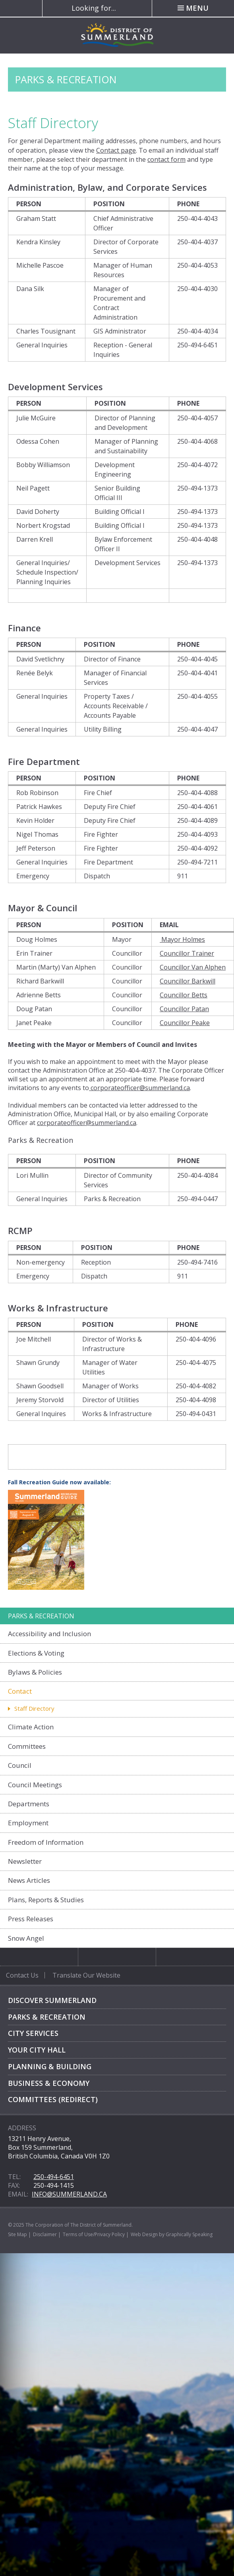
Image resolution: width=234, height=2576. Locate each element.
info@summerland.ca (69, 2194)
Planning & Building (49, 2066)
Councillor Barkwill (187, 981)
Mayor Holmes (182, 939)
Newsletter (25, 1861)
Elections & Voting (36, 1653)
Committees (27, 1746)
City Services (33, 2033)
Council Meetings (35, 1784)
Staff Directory (34, 1708)
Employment (28, 1822)
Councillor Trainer (187, 953)
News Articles (29, 1880)
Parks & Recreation (46, 2017)
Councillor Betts (183, 995)
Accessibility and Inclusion (49, 1633)
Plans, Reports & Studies (46, 1899)
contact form (166, 159)
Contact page (116, 150)
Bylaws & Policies (35, 1672)
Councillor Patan (184, 1008)
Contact (20, 1691)
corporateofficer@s (66, 1122)
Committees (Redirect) (53, 2099)
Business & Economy (48, 2083)
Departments (28, 1803)
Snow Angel (26, 1938)
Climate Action (31, 1726)
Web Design (144, 2234)
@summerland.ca (164, 1087)
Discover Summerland (52, 2000)
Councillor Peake (185, 1022)
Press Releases (30, 1918)
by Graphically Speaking (185, 2234)
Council (19, 1765)
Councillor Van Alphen (193, 967)
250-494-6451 (53, 2176)
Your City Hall (37, 2050)
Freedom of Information (45, 1842)
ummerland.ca (115, 1122)
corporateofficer (115, 1087)
